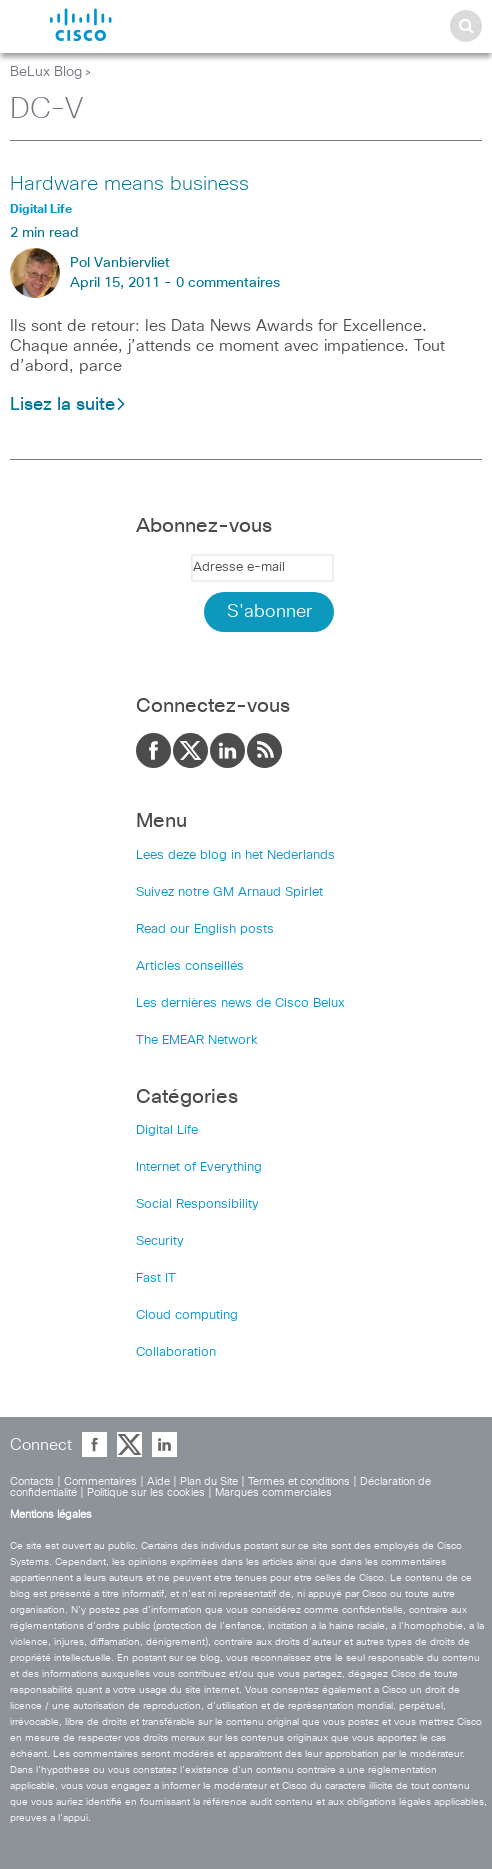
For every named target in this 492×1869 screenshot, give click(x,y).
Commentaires (100, 1481)
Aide (158, 1481)
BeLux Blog (46, 72)
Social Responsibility (197, 1204)
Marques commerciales (273, 1492)
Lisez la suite (68, 405)
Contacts (32, 1481)
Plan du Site (209, 1481)
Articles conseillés (190, 966)
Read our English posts (205, 929)
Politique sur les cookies (146, 1492)
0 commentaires (228, 283)
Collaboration (176, 1352)
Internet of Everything (199, 1167)
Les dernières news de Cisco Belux (240, 1003)
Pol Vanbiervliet (120, 263)
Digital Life (167, 1130)
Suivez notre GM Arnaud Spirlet (229, 892)
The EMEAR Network (197, 1040)
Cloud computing (187, 1315)
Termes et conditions (299, 1481)
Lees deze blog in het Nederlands (235, 855)
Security (160, 1241)
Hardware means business (129, 184)
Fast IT (156, 1278)
